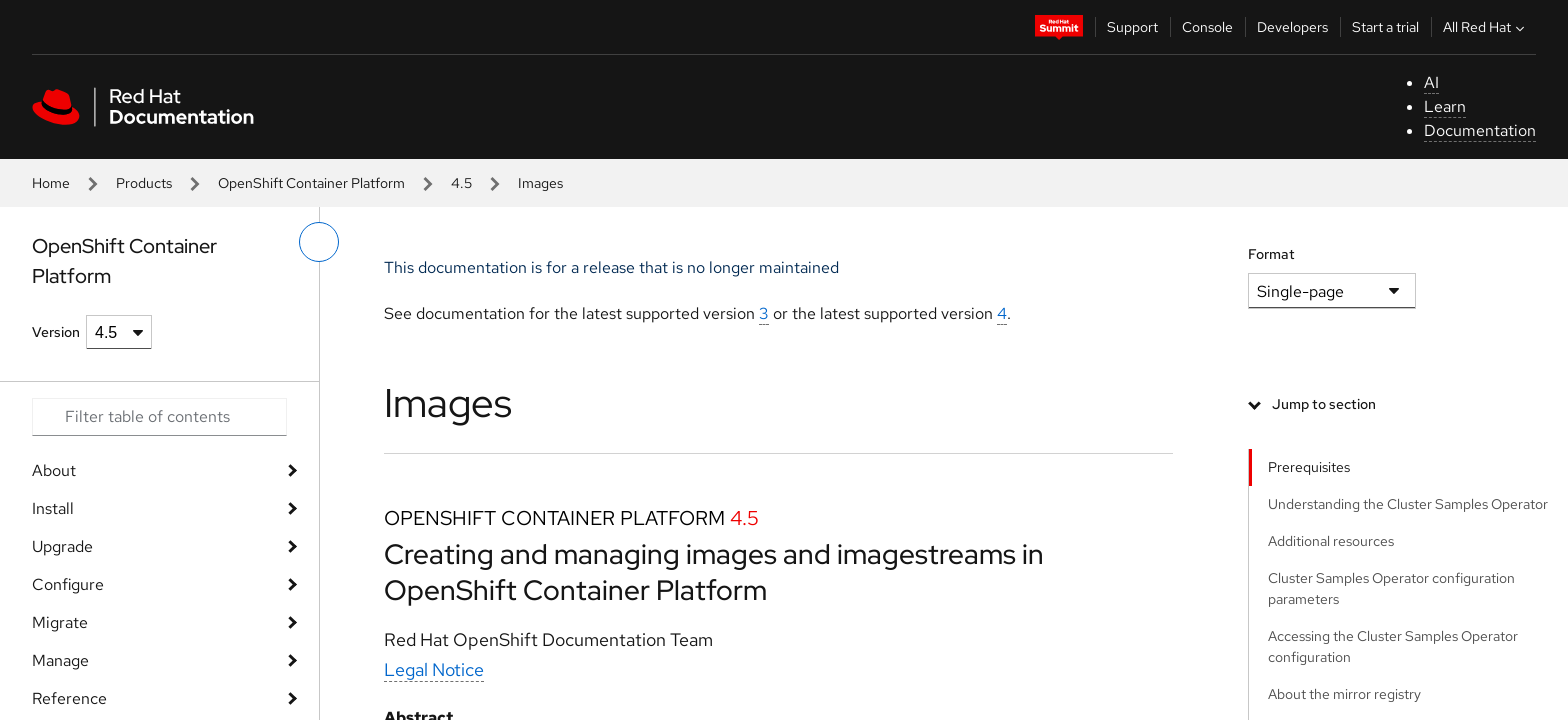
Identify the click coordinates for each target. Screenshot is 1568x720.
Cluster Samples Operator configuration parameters (1391, 588)
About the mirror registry (1344, 694)
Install (53, 508)
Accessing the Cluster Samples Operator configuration (1393, 646)
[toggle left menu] (319, 242)
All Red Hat (1486, 27)
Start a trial (1385, 27)
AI (1431, 82)
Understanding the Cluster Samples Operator (1408, 504)
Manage (60, 660)
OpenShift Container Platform (311, 183)
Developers (1292, 27)
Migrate (60, 622)
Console (1207, 27)
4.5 (461, 183)
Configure (68, 584)
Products (144, 183)
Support (1132, 27)
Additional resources (1331, 541)
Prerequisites (1309, 467)
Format (1271, 254)
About (54, 470)
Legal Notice (434, 669)
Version (56, 332)
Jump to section (1324, 404)
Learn (1445, 106)
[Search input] (159, 417)
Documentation (1480, 130)
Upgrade (62, 546)
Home (51, 183)
